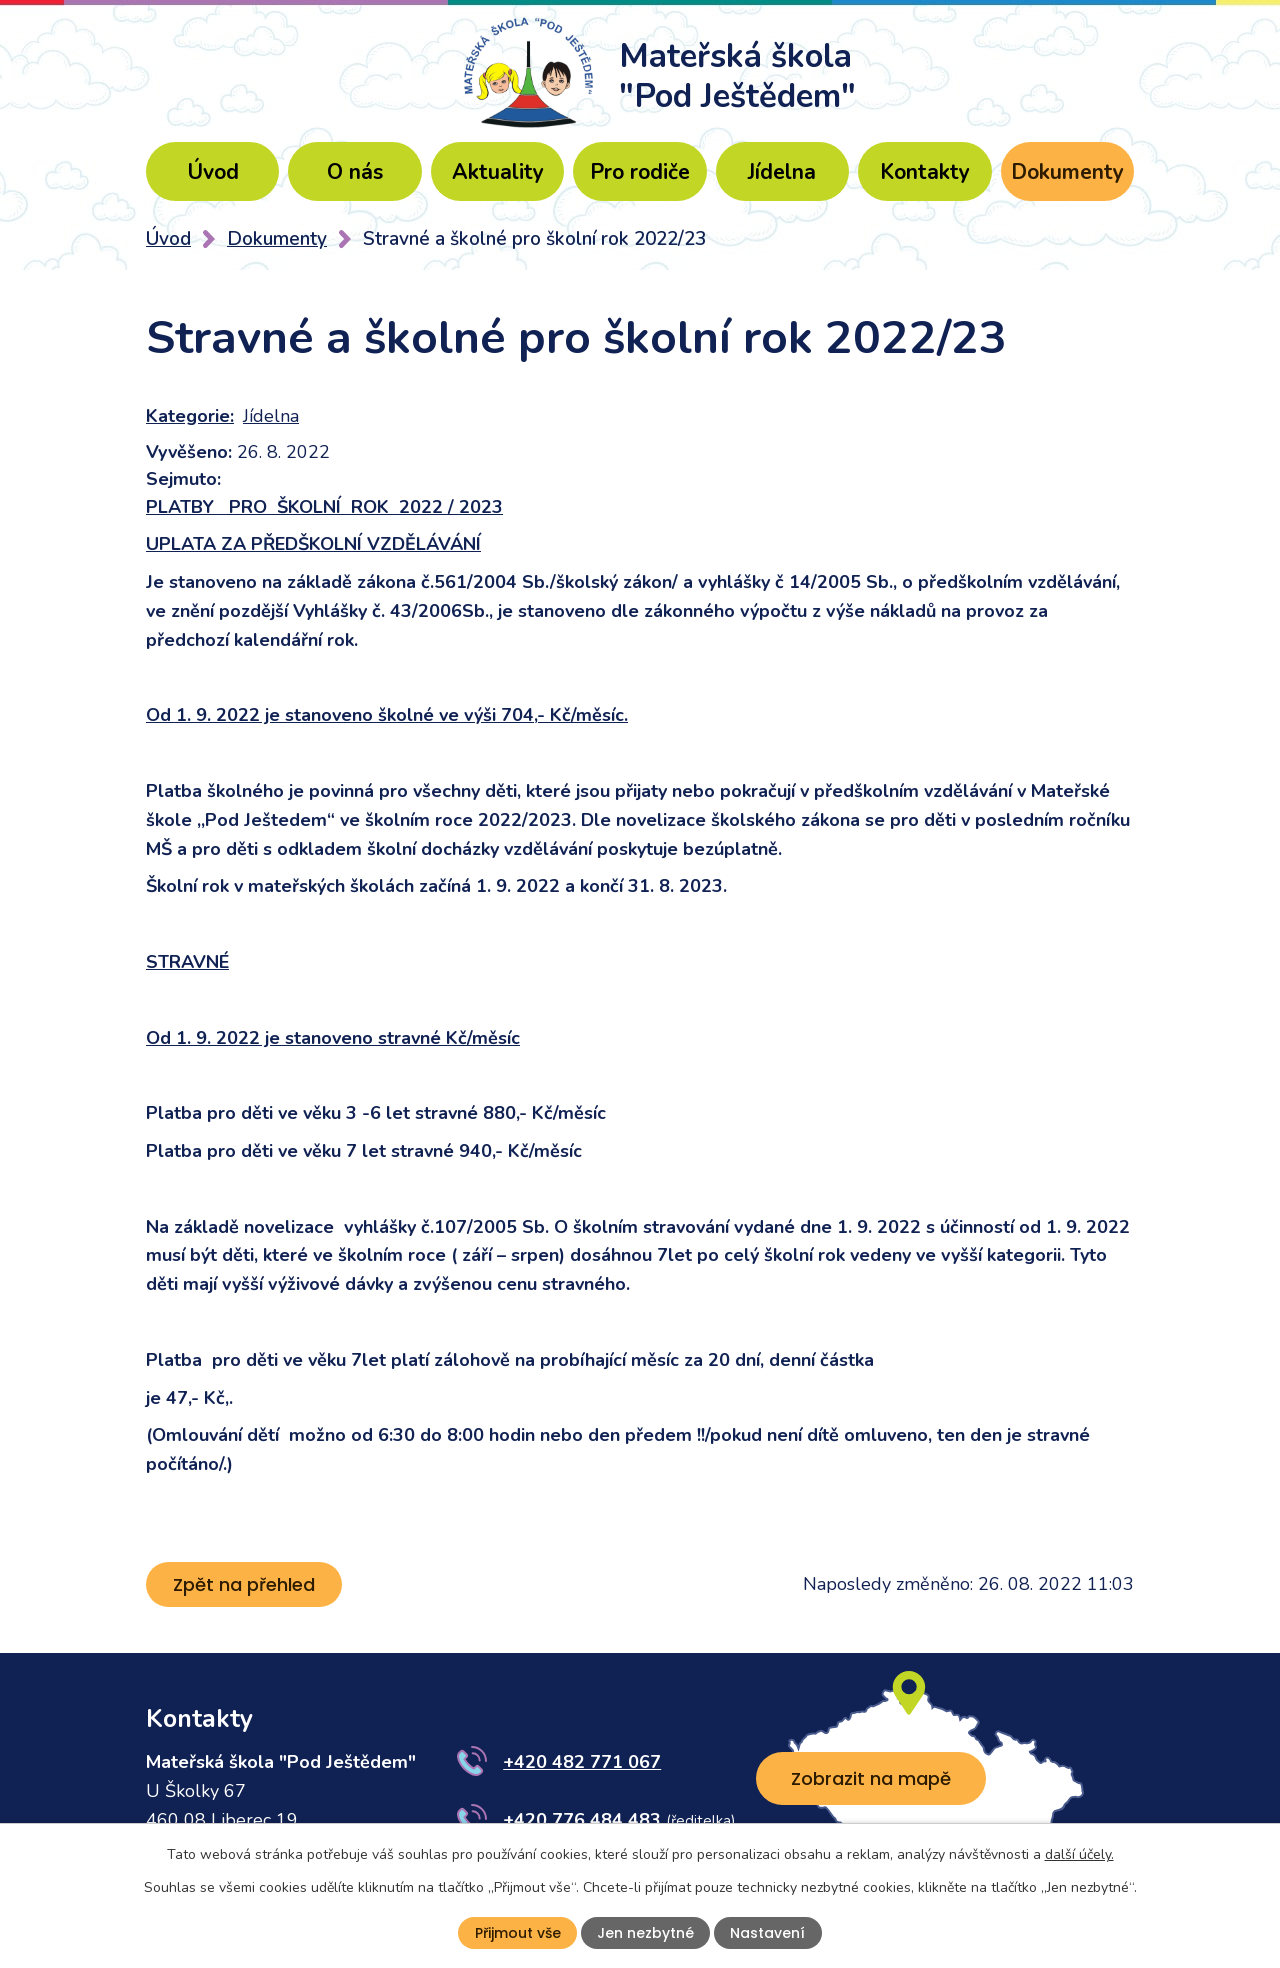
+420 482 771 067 (582, 1762)
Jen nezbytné (645, 1933)
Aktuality (498, 172)
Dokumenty (1067, 172)
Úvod (213, 172)
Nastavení (767, 1933)
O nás (355, 172)
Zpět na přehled (244, 1584)
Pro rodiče (640, 172)
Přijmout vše (518, 1933)
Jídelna (782, 172)
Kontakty (925, 172)
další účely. (1079, 1853)
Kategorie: (190, 416)
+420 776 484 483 (582, 1820)
